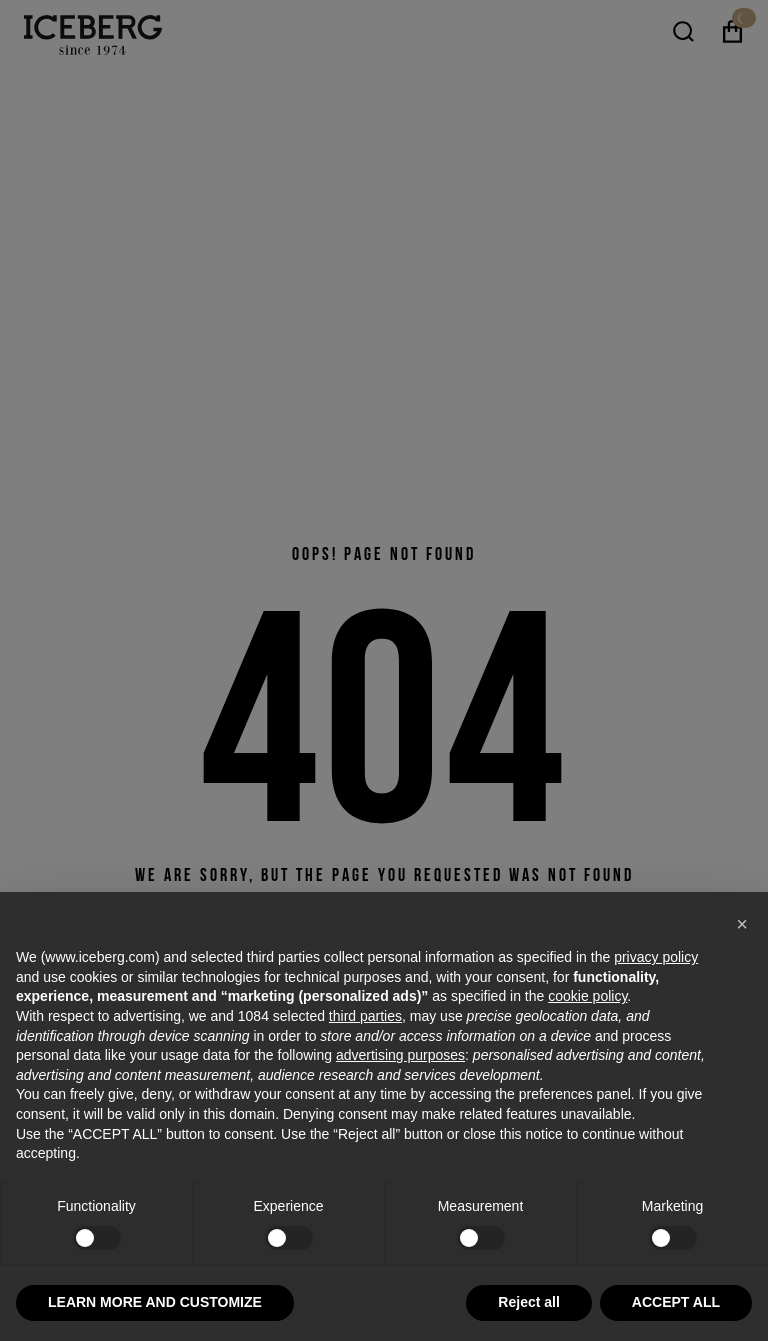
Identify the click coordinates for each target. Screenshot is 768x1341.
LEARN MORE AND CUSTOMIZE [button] (155, 1302)
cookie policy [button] (587, 996)
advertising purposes (400, 1055)
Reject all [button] (528, 1302)
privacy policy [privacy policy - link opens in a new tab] (656, 957)
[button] (742, 924)
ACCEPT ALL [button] (676, 1302)
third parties (365, 1016)
